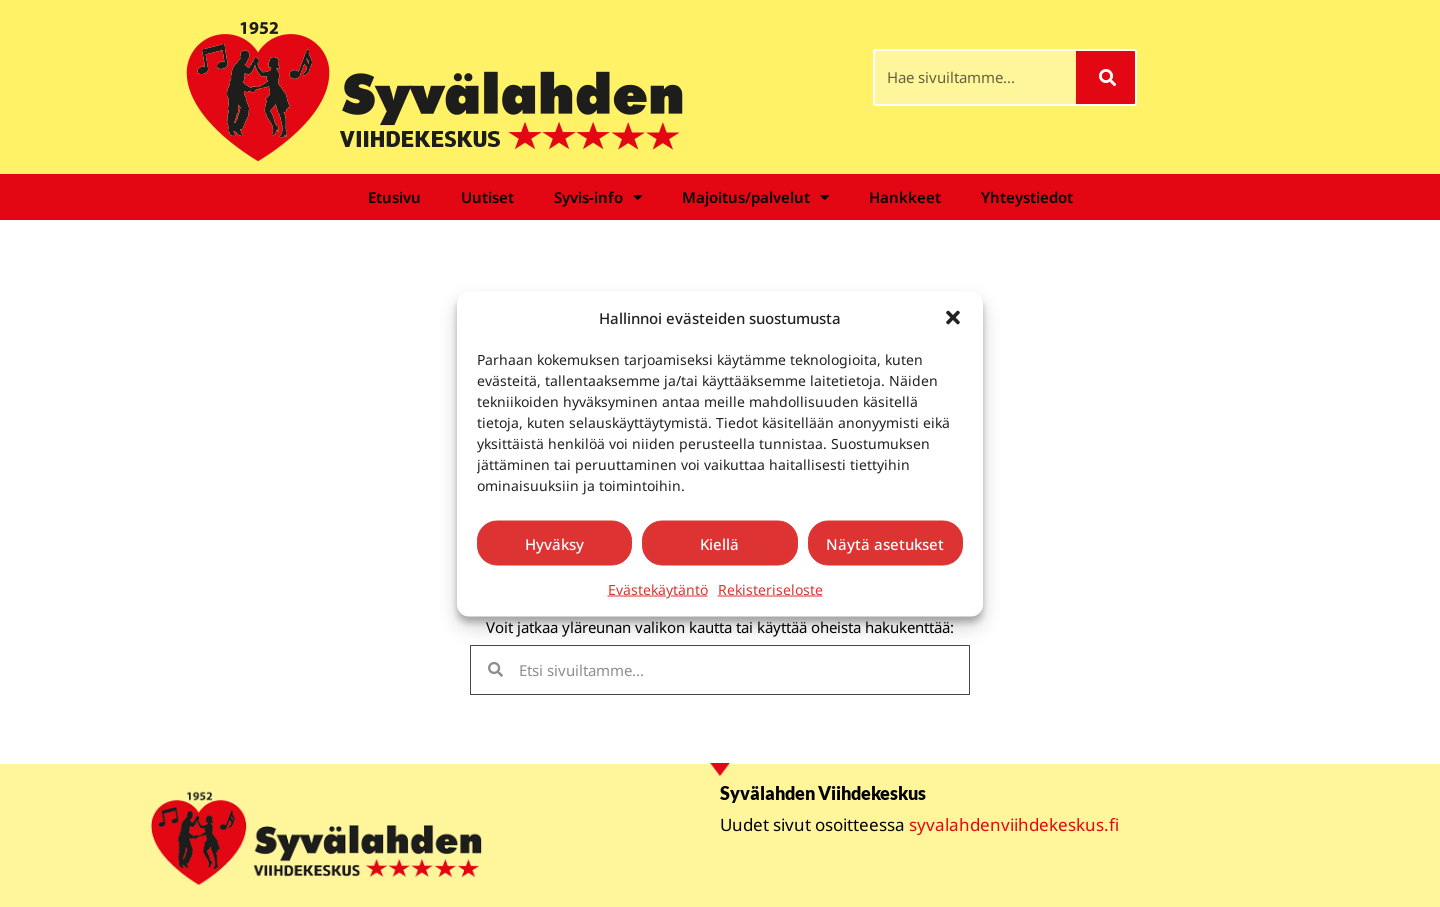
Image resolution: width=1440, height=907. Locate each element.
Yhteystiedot (1027, 197)
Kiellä (719, 543)
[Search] (1105, 77)
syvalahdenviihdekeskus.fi (1014, 824)
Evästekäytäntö (658, 589)
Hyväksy (554, 543)
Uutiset (487, 197)
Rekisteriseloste (770, 589)
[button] (953, 317)
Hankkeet (905, 197)
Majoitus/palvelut (755, 197)
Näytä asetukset (885, 543)
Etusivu (394, 197)
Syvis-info (598, 197)
